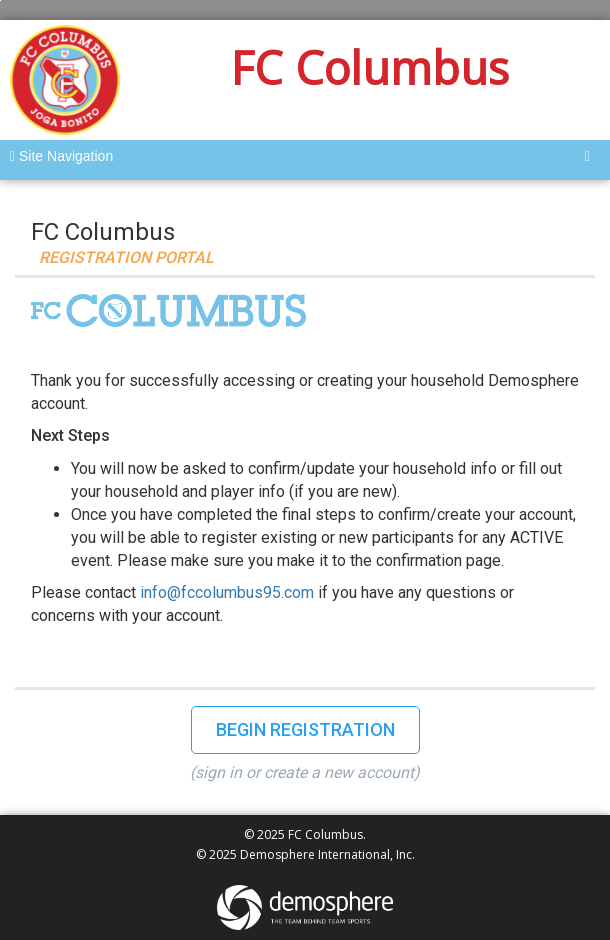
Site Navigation (61, 156)
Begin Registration (305, 729)
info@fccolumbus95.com (227, 592)
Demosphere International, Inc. (327, 854)
